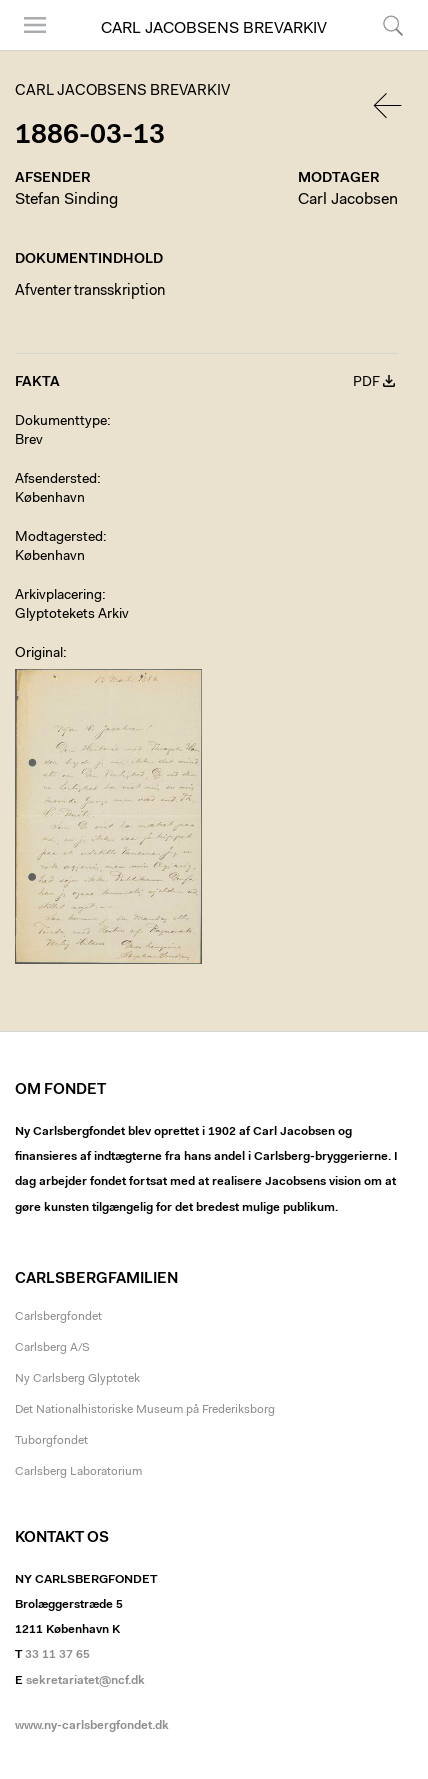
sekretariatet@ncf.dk (85, 1681)
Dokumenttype (61, 422)
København (50, 499)
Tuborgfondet (51, 1441)
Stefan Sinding (66, 200)
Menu (35, 25)
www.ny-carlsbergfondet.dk (92, 1726)
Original (39, 654)
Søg (393, 25)
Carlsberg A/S (52, 1348)
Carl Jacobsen (348, 200)
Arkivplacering (58, 596)
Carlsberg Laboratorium (78, 1472)
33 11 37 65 (57, 1655)
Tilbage (389, 105)
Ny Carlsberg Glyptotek (77, 1379)
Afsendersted (56, 480)
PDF (366, 383)
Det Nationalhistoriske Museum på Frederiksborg (145, 1410)
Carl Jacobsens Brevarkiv (214, 29)
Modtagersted (59, 538)
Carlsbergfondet (58, 1317)
